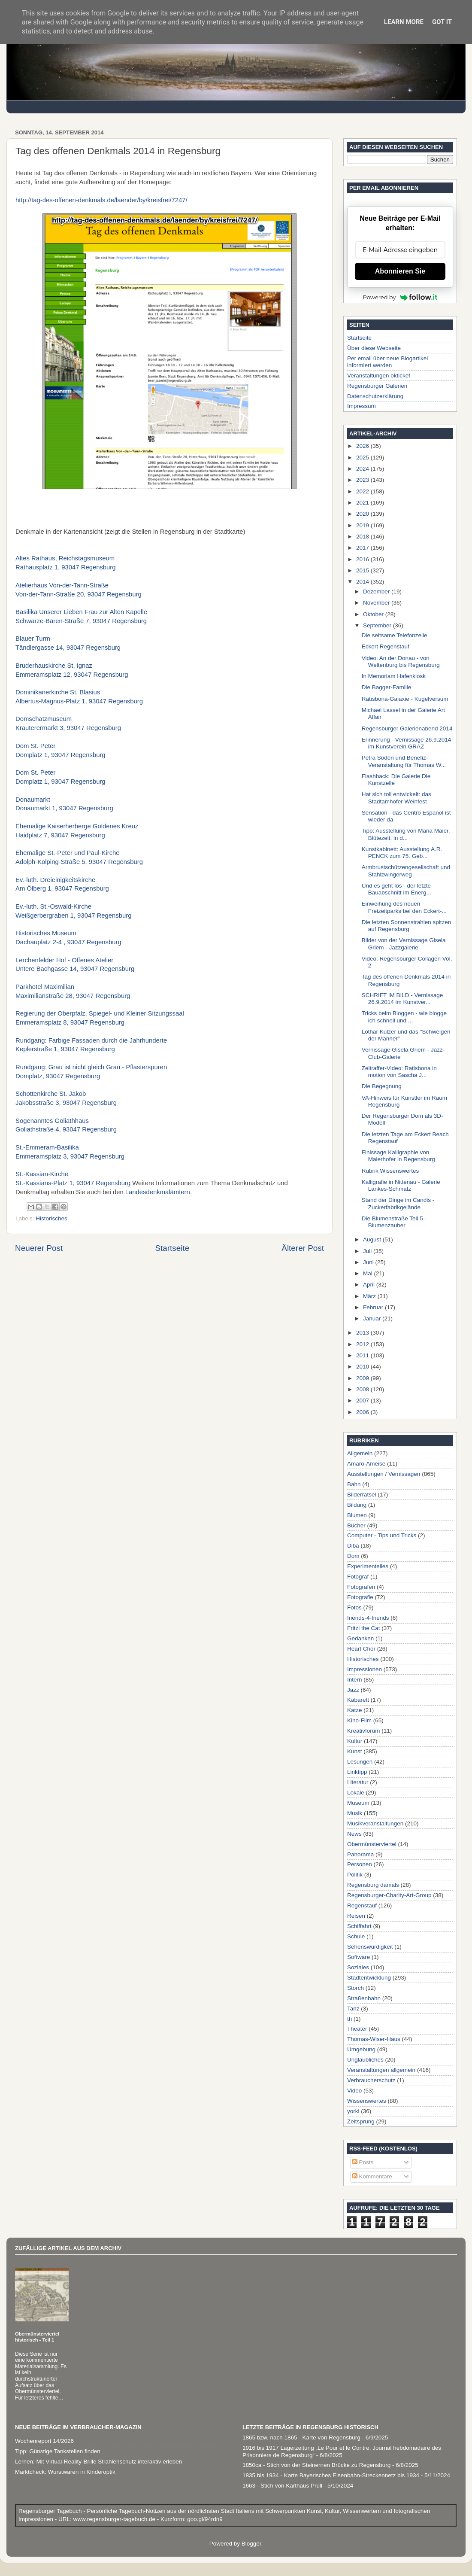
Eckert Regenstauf (385, 646)
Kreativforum (363, 1730)
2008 (363, 1389)
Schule (356, 1936)
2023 (363, 480)
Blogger (251, 2543)
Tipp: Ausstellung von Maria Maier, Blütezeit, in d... (406, 834)
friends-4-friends (368, 1618)
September (378, 625)
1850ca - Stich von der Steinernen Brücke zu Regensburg (316, 2465)
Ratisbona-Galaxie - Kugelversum (405, 699)
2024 (363, 468)
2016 (363, 559)
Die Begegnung (382, 1086)
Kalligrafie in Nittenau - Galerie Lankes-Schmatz (401, 1185)
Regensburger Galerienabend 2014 (407, 728)
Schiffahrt (359, 1926)
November (377, 602)
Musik (354, 1813)
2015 (363, 570)
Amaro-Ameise (366, 1463)
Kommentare (372, 2176)
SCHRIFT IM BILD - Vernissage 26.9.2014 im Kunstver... (402, 998)
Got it (442, 22)
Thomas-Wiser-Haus (373, 2039)
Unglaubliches (365, 2059)
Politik (355, 1874)
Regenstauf (362, 1905)
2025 (363, 457)
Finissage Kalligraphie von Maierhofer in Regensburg (398, 1155)
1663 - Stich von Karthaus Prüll (282, 2485)
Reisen (356, 1916)
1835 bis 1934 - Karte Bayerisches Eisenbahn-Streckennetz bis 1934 (330, 2475)
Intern (354, 1679)
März (370, 1296)
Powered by (400, 297)
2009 (363, 1378)
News (354, 1834)
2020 (363, 514)
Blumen (357, 1515)
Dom (353, 1556)
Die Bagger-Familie (386, 687)
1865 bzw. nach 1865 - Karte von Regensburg (301, 2437)
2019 (363, 525)
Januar (372, 1318)
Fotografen (361, 1587)
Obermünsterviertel (371, 1844)
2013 (363, 1332)
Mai (368, 1273)
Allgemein (359, 1453)
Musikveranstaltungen (375, 1823)
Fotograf (358, 1576)
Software (358, 1957)
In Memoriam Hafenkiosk (394, 676)
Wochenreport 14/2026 (44, 2441)
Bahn (354, 1484)
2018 (363, 536)
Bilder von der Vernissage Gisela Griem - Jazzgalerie (404, 943)
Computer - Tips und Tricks (381, 1535)
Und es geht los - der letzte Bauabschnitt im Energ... (396, 889)
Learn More (404, 22)
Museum (358, 1803)
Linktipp (357, 1772)
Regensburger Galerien (377, 386)
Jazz (353, 1690)
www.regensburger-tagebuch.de (115, 2519)
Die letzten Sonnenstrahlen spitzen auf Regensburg (406, 925)
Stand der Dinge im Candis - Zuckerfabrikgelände (398, 1203)
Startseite (172, 1248)
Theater (357, 2029)
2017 (363, 547)
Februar (374, 1307)
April (369, 1284)
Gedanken (360, 1638)
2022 (363, 491)
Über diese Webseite (374, 348)
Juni (369, 1262)
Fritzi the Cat (363, 1628)
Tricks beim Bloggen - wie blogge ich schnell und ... (404, 1016)
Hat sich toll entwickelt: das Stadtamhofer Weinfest (396, 797)
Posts (363, 2162)
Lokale (355, 1792)
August (373, 1239)
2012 (363, 1344)
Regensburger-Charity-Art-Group (389, 1895)
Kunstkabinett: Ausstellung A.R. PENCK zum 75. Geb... (402, 852)
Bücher (356, 1525)
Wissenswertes (366, 2101)
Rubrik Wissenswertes (390, 1171)
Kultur (354, 1741)
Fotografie (360, 1597)
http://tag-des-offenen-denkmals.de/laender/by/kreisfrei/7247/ (101, 200)
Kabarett (358, 1700)
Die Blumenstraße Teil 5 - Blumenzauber (394, 1222)
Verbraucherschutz (371, 2080)
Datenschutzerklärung (375, 396)
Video (354, 2090)
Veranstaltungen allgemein (381, 2070)
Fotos (354, 1607)
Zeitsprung (361, 2121)
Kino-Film (359, 1720)
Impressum (361, 406)
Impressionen (364, 1669)
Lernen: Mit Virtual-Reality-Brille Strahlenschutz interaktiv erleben (98, 2461)
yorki (353, 2111)
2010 (363, 1366)
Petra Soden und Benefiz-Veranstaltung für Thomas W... (404, 761)
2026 (363, 446)
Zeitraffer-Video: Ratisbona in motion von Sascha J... (399, 1071)
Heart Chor (361, 1648)
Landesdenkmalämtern (157, 1192)
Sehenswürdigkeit (370, 1946)
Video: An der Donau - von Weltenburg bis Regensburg (401, 661)
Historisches (51, 1218)
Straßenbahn (364, 1998)
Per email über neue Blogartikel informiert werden (387, 361)
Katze (354, 1710)
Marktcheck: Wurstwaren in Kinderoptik (65, 2472)
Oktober (374, 614)
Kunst (354, 1751)
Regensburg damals (373, 1885)
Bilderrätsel (361, 1494)
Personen (359, 1864)
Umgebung (361, 2049)
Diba (353, 1545)
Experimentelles (367, 1566)
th (349, 2019)
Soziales (358, 1967)
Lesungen (359, 1761)
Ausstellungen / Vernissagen (383, 1474)
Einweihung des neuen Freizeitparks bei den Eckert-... (404, 907)
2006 (363, 1412)
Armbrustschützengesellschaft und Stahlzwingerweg (406, 870)
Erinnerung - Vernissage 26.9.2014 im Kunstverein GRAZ (406, 743)
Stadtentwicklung (369, 1977)
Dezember (377, 591)
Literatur (358, 1782)
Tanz (353, 2008)
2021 (363, 502)
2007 (363, 1400)
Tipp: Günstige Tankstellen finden (57, 2451)
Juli (368, 1251)
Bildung (356, 1505)
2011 (363, 1355)
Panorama (360, 1854)
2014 (363, 581)
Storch (355, 1988)
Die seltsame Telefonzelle (394, 635)
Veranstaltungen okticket (378, 375)
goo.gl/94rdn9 (203, 2519)
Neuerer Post (39, 1248)
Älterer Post (302, 1248)
